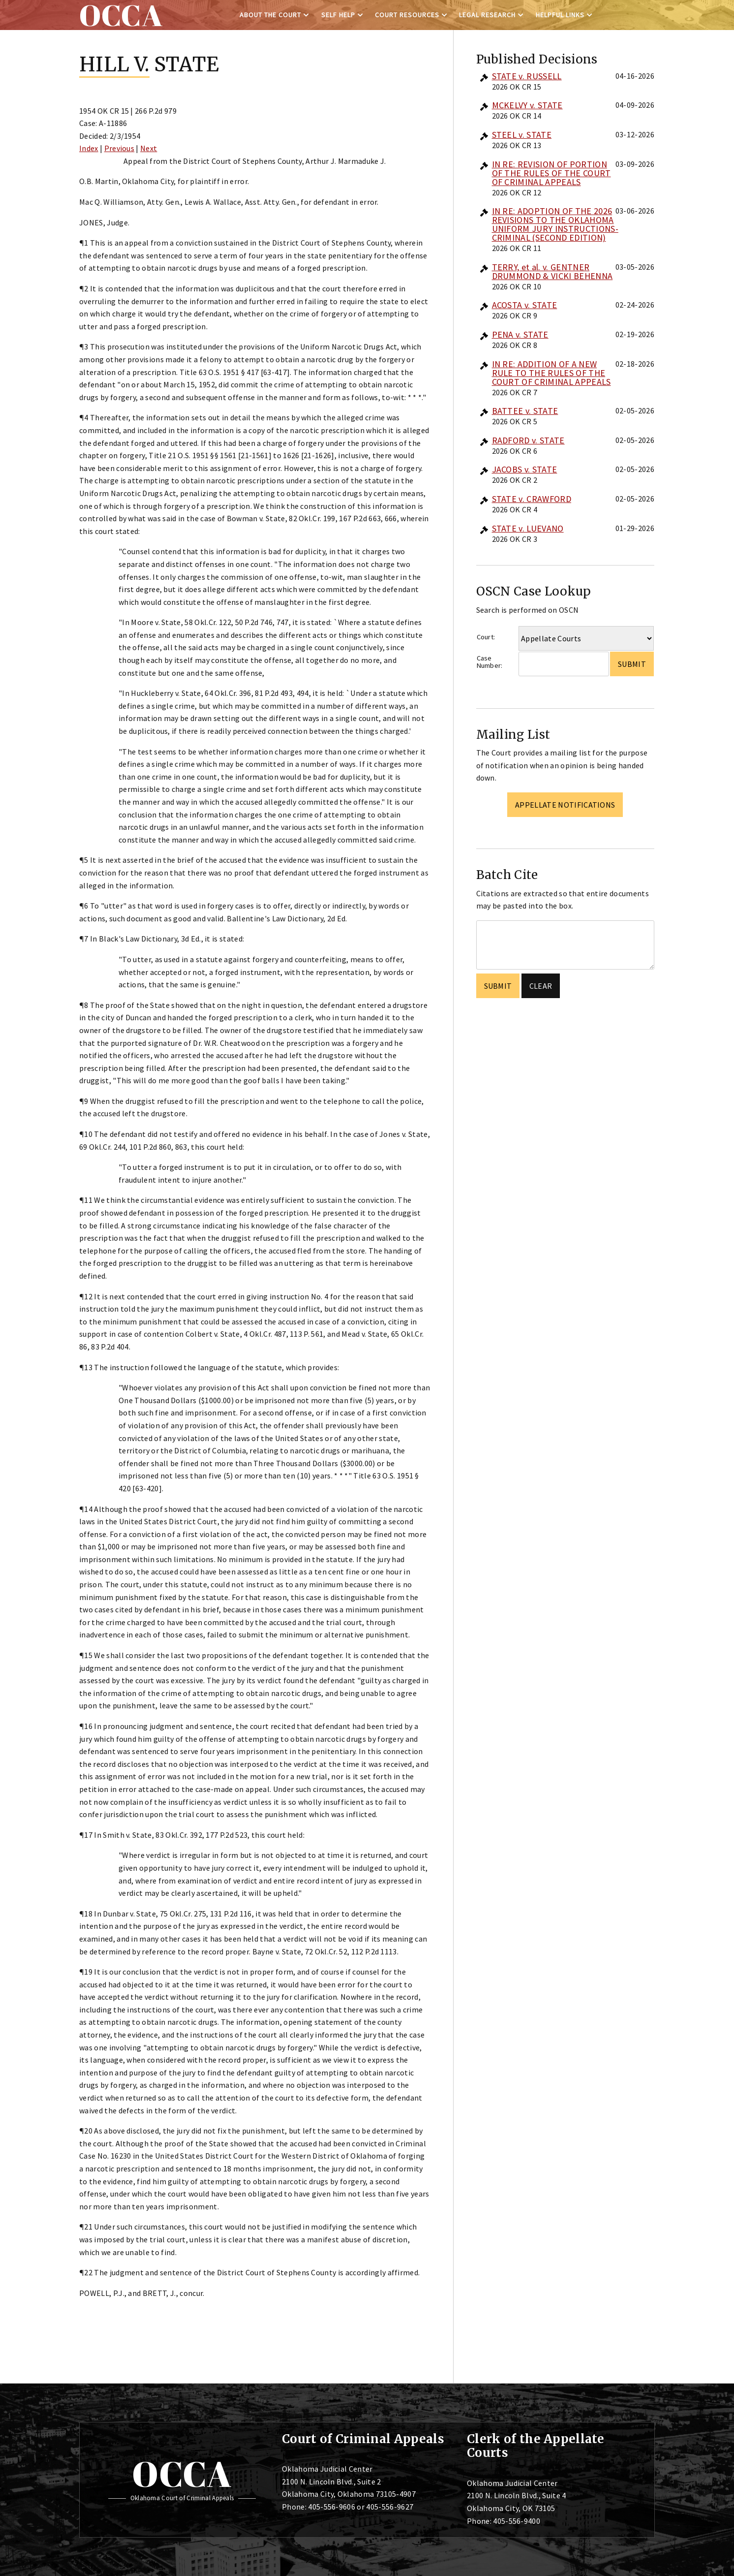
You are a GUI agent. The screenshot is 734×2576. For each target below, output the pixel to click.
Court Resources (407, 14)
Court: (486, 636)
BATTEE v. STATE (525, 410)
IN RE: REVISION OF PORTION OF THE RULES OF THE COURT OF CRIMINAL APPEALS (551, 173)
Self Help (338, 14)
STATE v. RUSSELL (527, 76)
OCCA (182, 2473)
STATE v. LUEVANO (528, 528)
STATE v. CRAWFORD (531, 498)
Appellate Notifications (565, 805)
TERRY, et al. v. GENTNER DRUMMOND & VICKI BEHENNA (552, 271)
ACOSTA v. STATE (524, 305)
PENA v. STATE (520, 334)
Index (88, 148)
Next (148, 148)
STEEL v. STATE (521, 134)
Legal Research (487, 14)
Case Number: (490, 662)
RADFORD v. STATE (528, 440)
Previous (119, 148)
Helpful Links (560, 14)
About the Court (270, 14)
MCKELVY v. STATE (527, 105)
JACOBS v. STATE (524, 469)
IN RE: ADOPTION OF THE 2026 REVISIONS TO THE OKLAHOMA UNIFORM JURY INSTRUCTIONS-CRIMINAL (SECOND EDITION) (555, 224)
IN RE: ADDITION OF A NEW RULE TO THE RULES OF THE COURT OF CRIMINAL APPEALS (551, 372)
